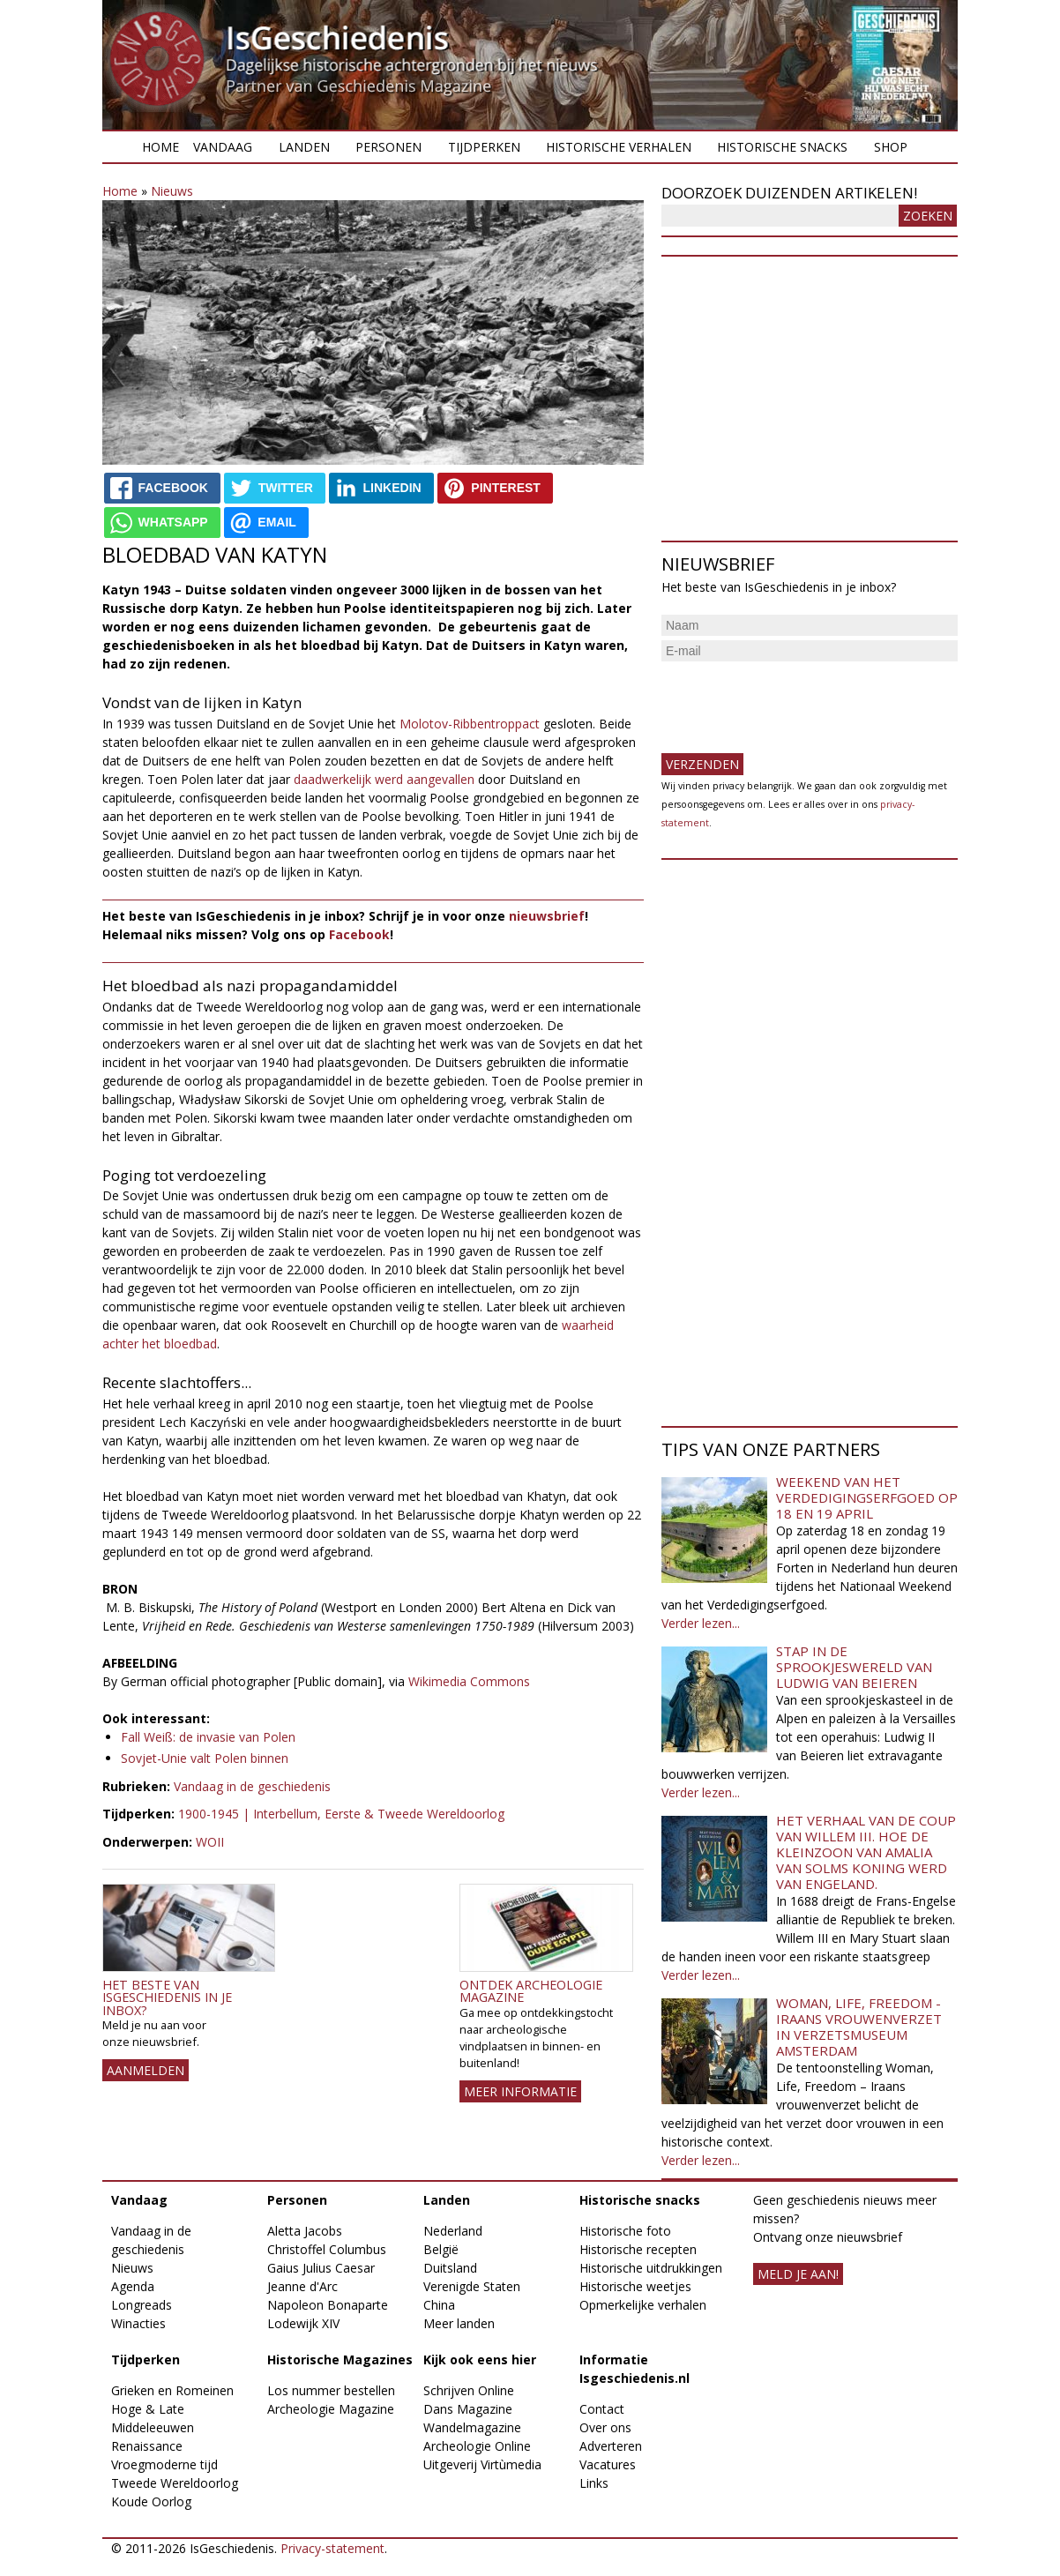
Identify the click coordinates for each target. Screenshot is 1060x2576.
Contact (601, 2409)
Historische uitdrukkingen (650, 2267)
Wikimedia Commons (469, 1681)
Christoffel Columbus (326, 2249)
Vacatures (607, 2464)
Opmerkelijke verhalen (642, 2304)
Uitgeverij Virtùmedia (482, 2464)
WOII (210, 1841)
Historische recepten (638, 2249)
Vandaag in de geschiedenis (252, 1786)
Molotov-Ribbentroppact (469, 723)
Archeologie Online (477, 2446)
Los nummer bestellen (331, 2390)
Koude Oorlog (151, 2501)
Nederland (452, 2230)
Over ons (605, 2427)
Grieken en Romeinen (172, 2390)
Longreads (141, 2304)
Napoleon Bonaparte (327, 2304)
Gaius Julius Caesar (321, 2267)
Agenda (132, 2286)
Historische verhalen (618, 146)
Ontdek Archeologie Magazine (530, 1990)
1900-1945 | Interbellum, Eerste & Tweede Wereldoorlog (341, 1813)
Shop (890, 146)
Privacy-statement (332, 2548)
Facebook (359, 934)
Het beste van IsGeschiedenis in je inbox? (167, 1997)
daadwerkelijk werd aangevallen (384, 779)
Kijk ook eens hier (479, 2359)
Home (160, 146)
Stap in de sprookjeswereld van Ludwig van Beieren (854, 1666)
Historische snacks (782, 146)
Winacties (138, 2323)
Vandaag (222, 146)
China (439, 2304)
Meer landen (459, 2323)
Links (593, 2483)
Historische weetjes (635, 2286)
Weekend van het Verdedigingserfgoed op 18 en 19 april (867, 1497)
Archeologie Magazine (330, 2409)
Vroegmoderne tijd (164, 2464)
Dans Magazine (467, 2409)
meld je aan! (798, 2274)
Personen (388, 146)
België (441, 2249)
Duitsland (450, 2267)
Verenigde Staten (471, 2286)
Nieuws (172, 191)
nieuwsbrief (547, 915)
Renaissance (147, 2446)
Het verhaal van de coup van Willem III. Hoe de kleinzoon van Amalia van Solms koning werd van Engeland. (866, 1852)
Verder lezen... (700, 1623)
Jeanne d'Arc (302, 2286)
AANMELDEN (145, 2070)
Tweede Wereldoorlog (174, 2483)
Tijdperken (484, 146)
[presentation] (795, 700)
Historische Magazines (340, 2359)
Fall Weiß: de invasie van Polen (208, 1737)
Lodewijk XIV (303, 2323)
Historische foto (625, 2230)
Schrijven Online (468, 2390)
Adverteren (610, 2446)
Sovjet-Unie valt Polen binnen (204, 1758)
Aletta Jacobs (304, 2230)
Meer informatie (520, 2091)
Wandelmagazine (472, 2427)
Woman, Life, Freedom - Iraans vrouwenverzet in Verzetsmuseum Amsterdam (859, 2026)
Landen (304, 146)
